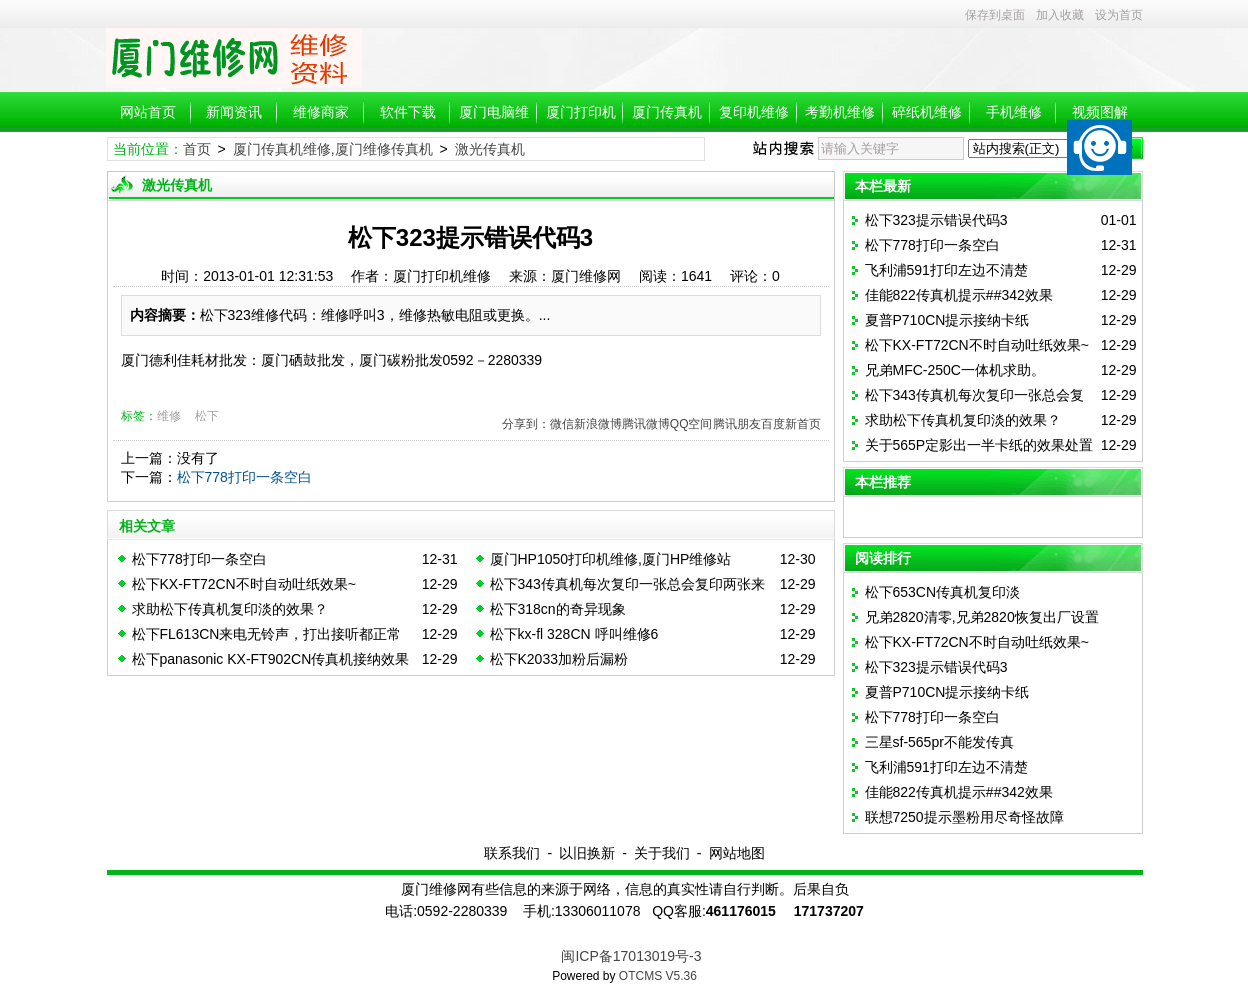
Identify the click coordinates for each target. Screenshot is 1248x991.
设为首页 (1119, 15)
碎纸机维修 (927, 112)
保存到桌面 (995, 15)
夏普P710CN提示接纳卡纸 (947, 320)
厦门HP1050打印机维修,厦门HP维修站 (611, 559)
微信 (562, 424)
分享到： (526, 424)
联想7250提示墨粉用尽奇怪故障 (964, 817)
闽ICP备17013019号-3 (631, 956)
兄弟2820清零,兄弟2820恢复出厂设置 (982, 617)
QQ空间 (691, 424)
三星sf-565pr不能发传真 (939, 742)
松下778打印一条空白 (244, 477)
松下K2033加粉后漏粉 (559, 659)
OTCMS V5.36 (658, 976)
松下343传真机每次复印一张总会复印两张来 (627, 584)
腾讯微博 (646, 424)
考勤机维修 (840, 112)
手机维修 (1014, 112)
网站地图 (737, 853)
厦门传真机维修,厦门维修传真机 (333, 149)
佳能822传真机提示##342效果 (959, 295)
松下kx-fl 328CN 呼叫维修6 (574, 634)
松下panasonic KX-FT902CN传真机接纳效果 (271, 659)
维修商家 (321, 112)
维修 (169, 416)
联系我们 (512, 853)
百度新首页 (791, 424)
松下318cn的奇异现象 (558, 609)
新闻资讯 (234, 112)
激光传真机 (490, 149)
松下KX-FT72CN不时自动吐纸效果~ (244, 584)
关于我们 (662, 853)
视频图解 (1100, 112)
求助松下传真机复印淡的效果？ (230, 609)
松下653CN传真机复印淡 (943, 592)
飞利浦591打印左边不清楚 (946, 270)
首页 (197, 149)
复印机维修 (754, 112)
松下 (207, 416)
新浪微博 (598, 424)
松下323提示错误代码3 (936, 220)
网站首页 (148, 112)
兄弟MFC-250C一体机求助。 (955, 370)
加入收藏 (1060, 15)
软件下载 (408, 112)
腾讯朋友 (737, 424)
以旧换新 (587, 853)
